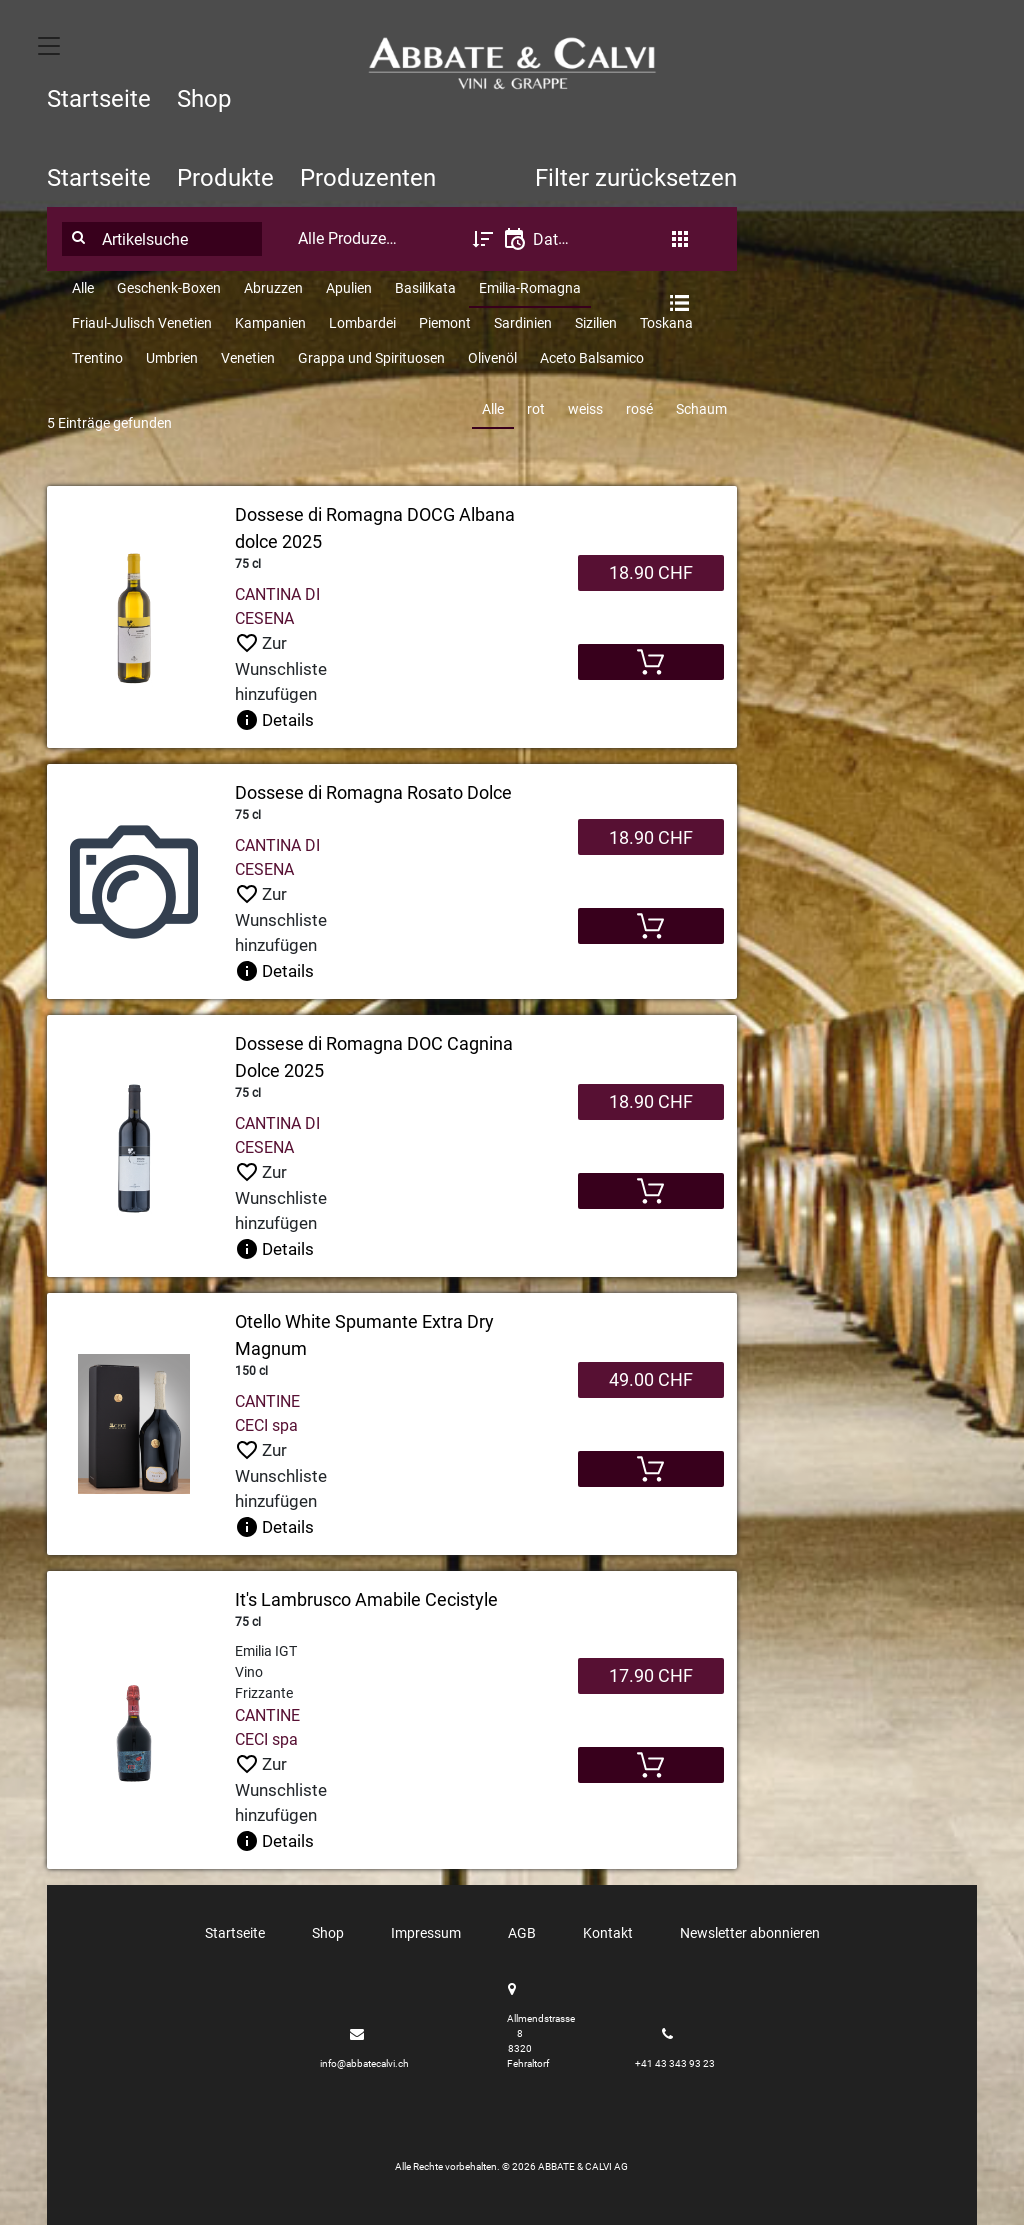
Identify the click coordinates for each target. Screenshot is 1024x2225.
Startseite (99, 99)
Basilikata (425, 288)
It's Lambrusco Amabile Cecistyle (366, 1599)
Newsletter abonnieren (750, 1933)
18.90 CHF (651, 572)
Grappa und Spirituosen (371, 358)
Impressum (426, 1933)
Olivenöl (492, 358)
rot (536, 409)
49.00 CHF (651, 1379)
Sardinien (523, 323)
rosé (639, 409)
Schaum (701, 409)
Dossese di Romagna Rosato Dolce (373, 792)
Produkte (225, 178)
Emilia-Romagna (530, 288)
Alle (83, 288)
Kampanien (270, 323)
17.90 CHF (651, 1675)
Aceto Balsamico (592, 358)
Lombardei (362, 323)
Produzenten (368, 178)
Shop (204, 99)
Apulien (349, 288)
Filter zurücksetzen (636, 178)
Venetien (248, 358)
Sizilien (596, 323)
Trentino (97, 358)
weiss (585, 409)
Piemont (445, 323)
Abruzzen (273, 288)
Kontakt (608, 1933)
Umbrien (172, 358)
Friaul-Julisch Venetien (142, 323)
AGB (522, 1933)
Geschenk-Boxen (169, 288)
